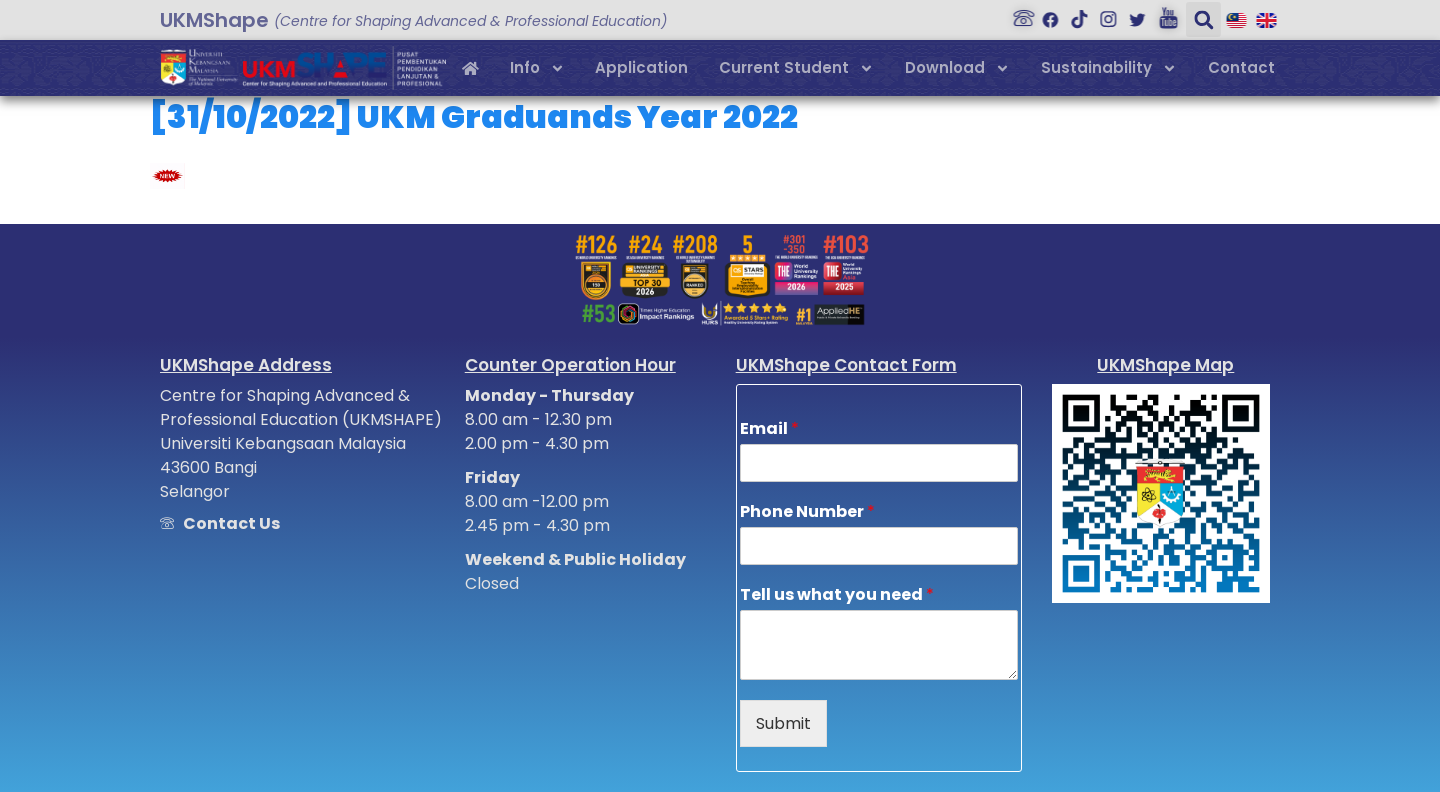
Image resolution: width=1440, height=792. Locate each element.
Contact (1241, 67)
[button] (1195, 19)
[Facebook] (1045, 14)
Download (957, 68)
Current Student (796, 68)
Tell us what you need (837, 595)
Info (537, 68)
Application (641, 67)
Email (769, 429)
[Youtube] (1161, 14)
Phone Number (807, 512)
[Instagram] (1103, 14)
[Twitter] (1132, 14)
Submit (783, 723)
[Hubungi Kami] (1016, 14)
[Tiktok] (1074, 14)
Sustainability (1109, 68)
